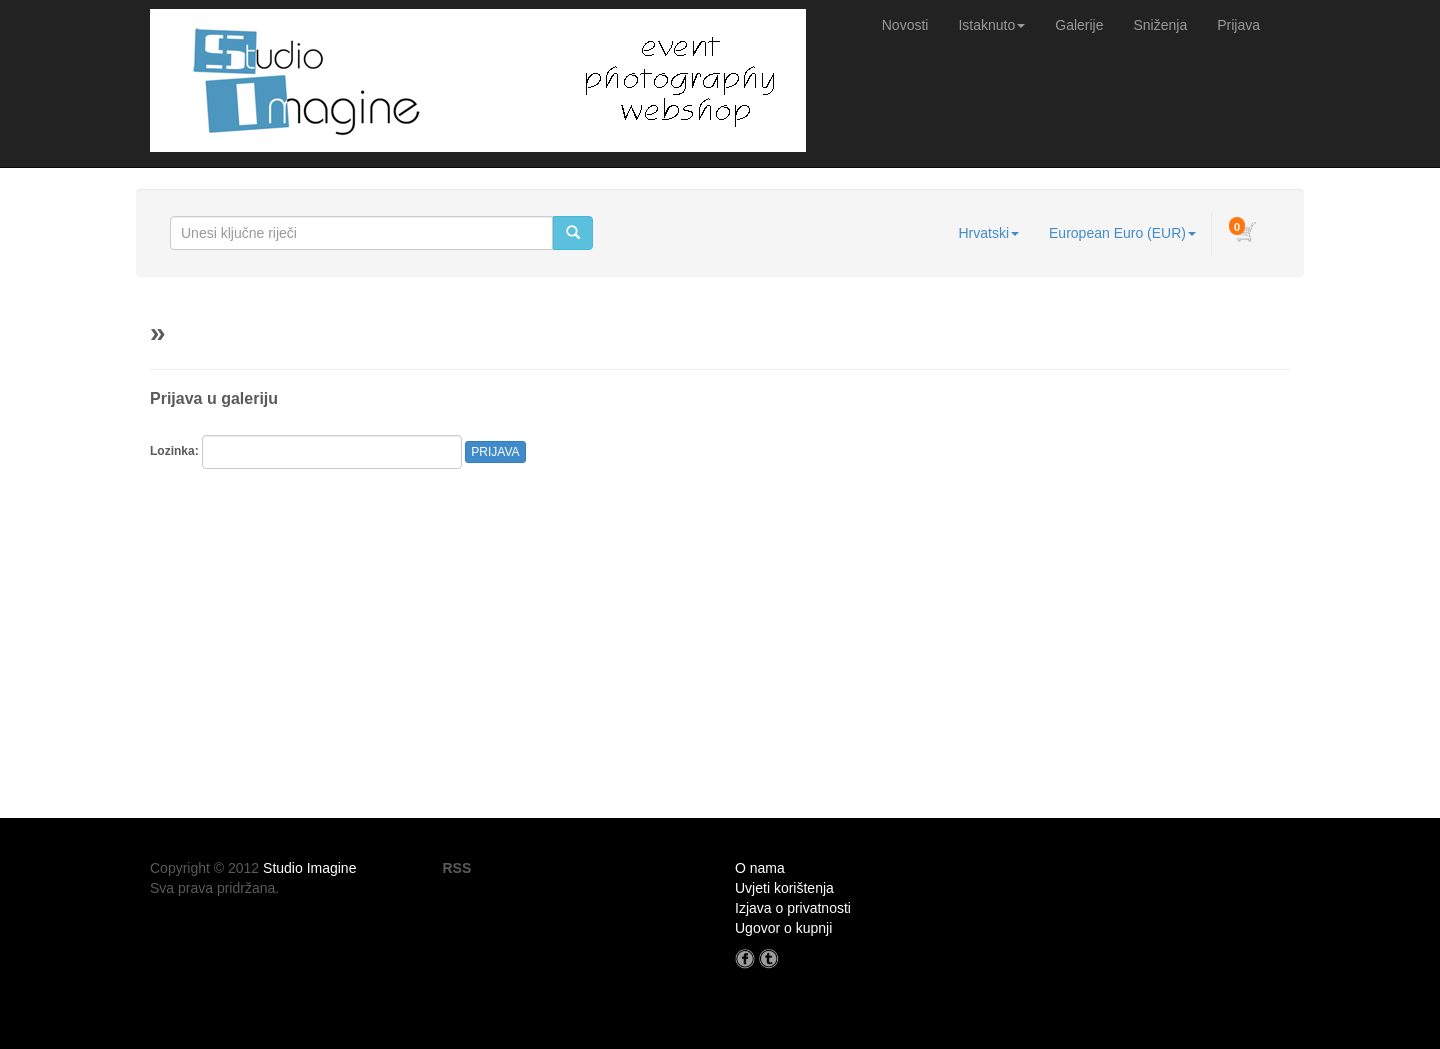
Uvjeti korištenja (784, 888)
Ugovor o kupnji (783, 928)
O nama (760, 868)
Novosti (905, 25)
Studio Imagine (309, 868)
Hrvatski (988, 233)
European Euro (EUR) (1122, 233)
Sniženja (1161, 25)
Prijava (1238, 25)
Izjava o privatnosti (793, 908)
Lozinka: (174, 451)
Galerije (1079, 25)
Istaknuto (991, 25)
